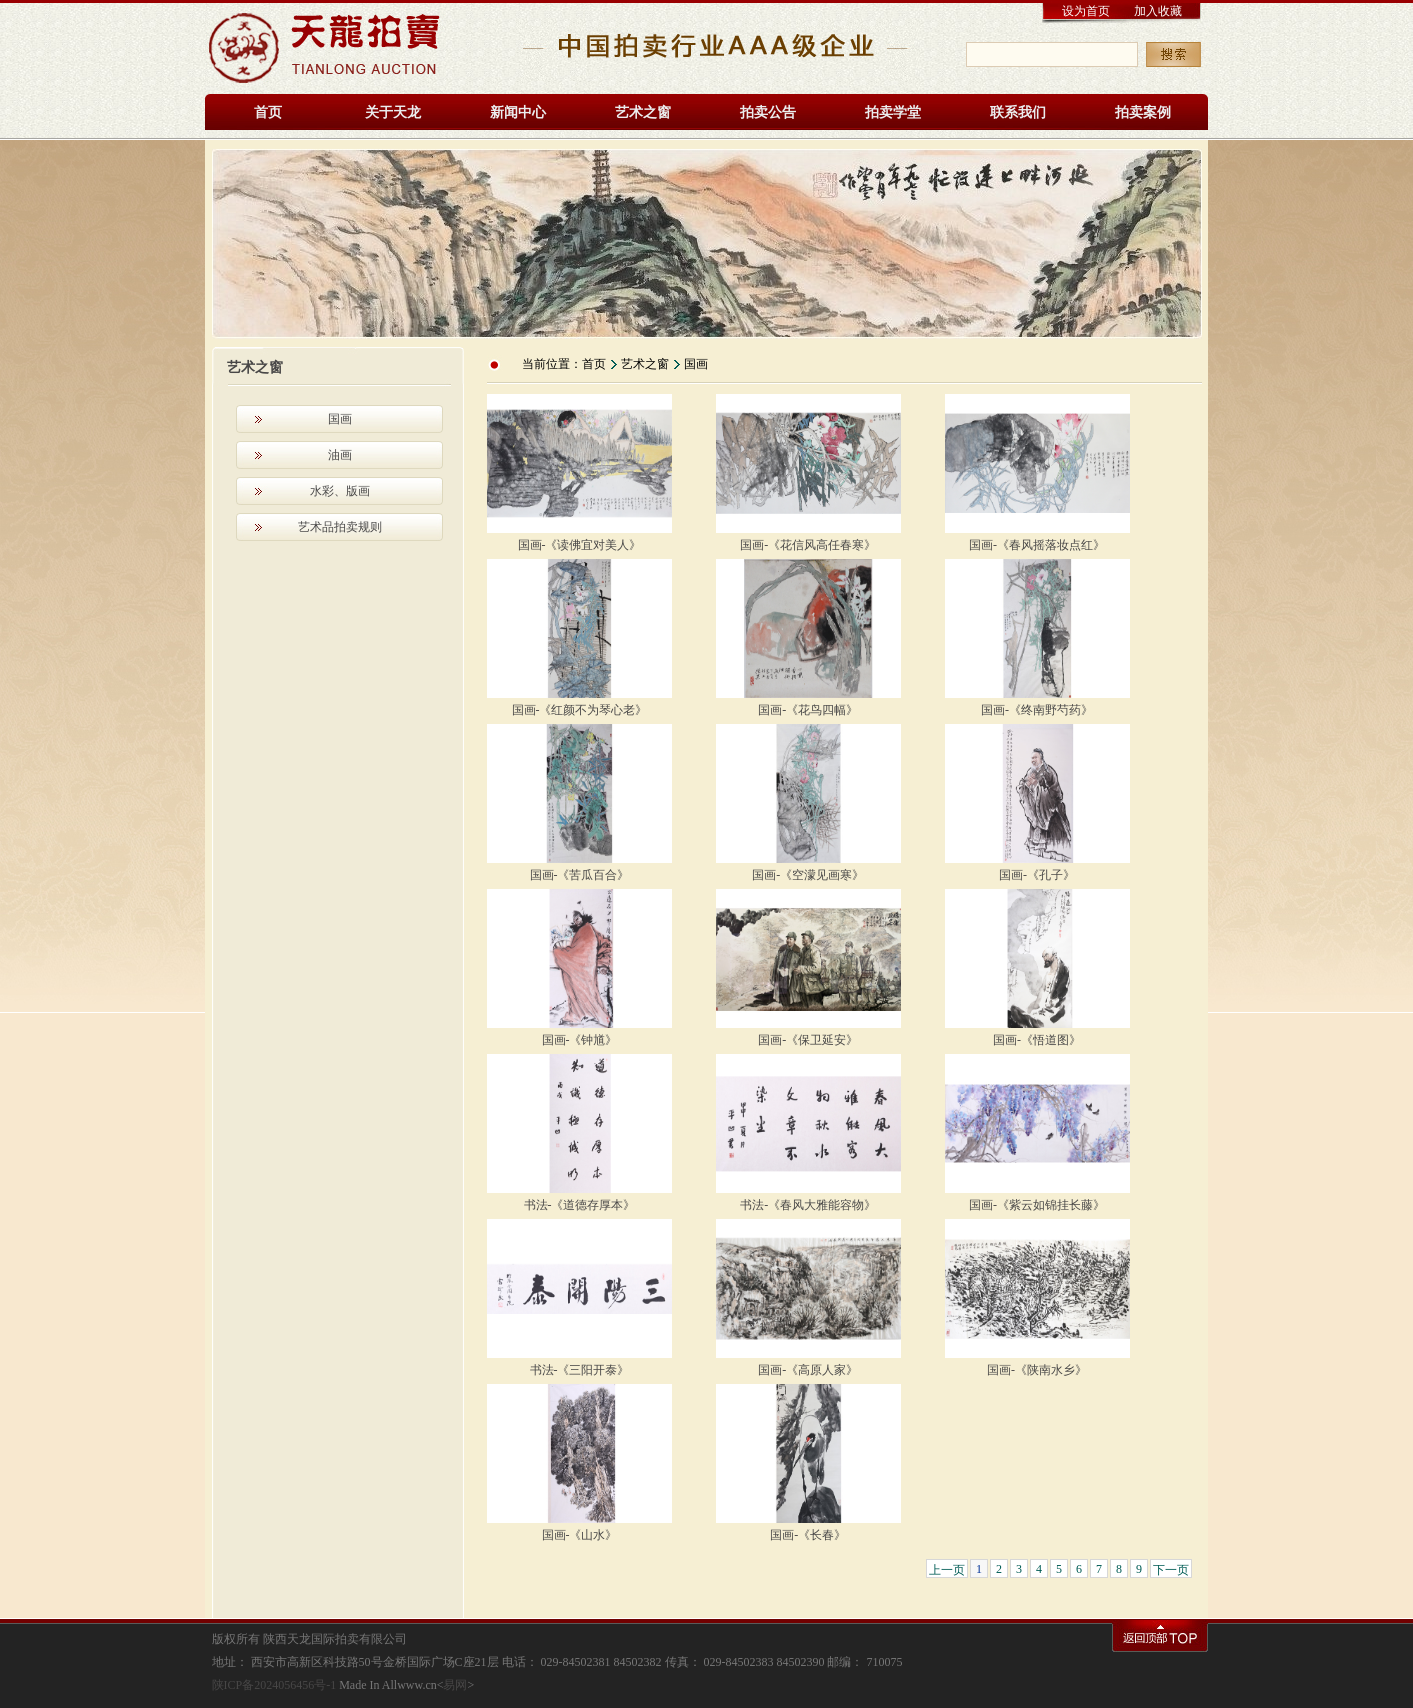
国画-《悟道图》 (1037, 1040)
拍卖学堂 (893, 112)
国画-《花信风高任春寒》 (808, 545)
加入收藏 (1158, 11)
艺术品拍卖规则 (340, 527)
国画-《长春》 (808, 1535)
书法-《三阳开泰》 (580, 1370)
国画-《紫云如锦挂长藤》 (1037, 1205)
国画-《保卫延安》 (808, 1040)
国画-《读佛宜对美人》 (580, 545)
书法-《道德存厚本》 (580, 1205)
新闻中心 (518, 112)
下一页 (1171, 1570)
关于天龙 (393, 112)
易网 (455, 1685)
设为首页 (1086, 11)
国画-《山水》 (580, 1535)
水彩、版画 (340, 491)
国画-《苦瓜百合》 (580, 875)
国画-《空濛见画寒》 (808, 875)
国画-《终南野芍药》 (1037, 710)
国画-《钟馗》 (580, 1040)
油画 (340, 455)
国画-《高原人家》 (808, 1370)
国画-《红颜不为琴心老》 (580, 710)
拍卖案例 (1143, 112)
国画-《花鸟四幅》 (808, 710)
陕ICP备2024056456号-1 (274, 1685)
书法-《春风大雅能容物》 (808, 1205)
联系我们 (1018, 112)
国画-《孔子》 (1037, 875)
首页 (268, 112)
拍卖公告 (768, 112)
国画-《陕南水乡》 (1037, 1370)
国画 (340, 419)
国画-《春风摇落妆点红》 (1037, 545)
